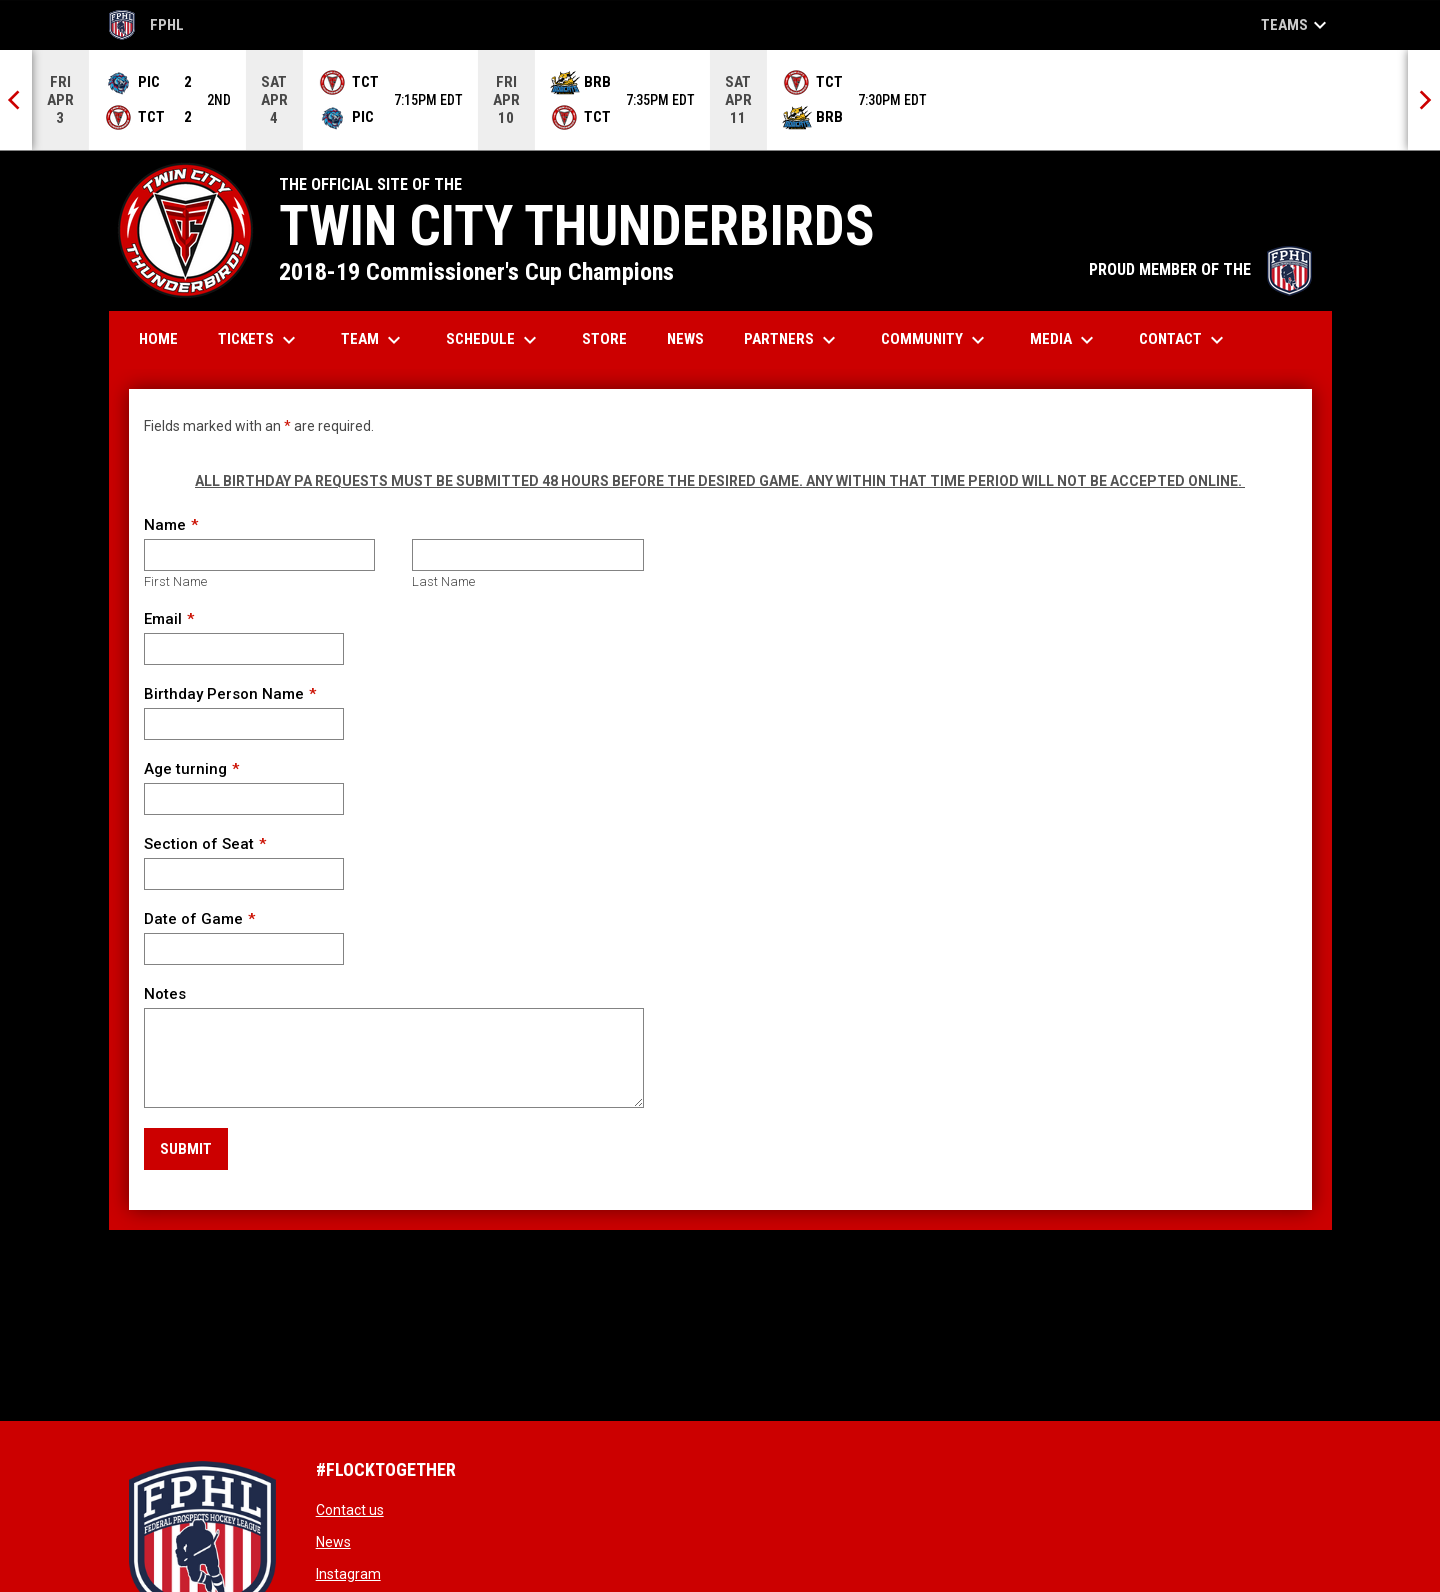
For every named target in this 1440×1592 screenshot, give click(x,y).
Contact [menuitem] (1184, 340)
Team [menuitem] (373, 340)
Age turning (185, 769)
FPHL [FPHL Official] (147, 25)
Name (165, 525)
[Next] (1424, 100)
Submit (186, 1149)
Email (163, 619)
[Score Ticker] (720, 100)
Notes (165, 994)
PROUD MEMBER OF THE (1200, 269)
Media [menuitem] (1064, 340)
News (333, 1542)
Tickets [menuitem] (259, 340)
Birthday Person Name (224, 694)
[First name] (259, 555)
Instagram (348, 1574)
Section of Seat (199, 844)
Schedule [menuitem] (494, 340)
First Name (175, 581)
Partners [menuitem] (792, 340)
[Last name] (527, 555)
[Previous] (16, 100)
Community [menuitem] (935, 340)
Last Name (443, 581)
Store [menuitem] (612, 338)
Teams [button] (1296, 25)
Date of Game (193, 919)
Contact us (350, 1510)
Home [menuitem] (158, 339)
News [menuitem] (685, 339)
